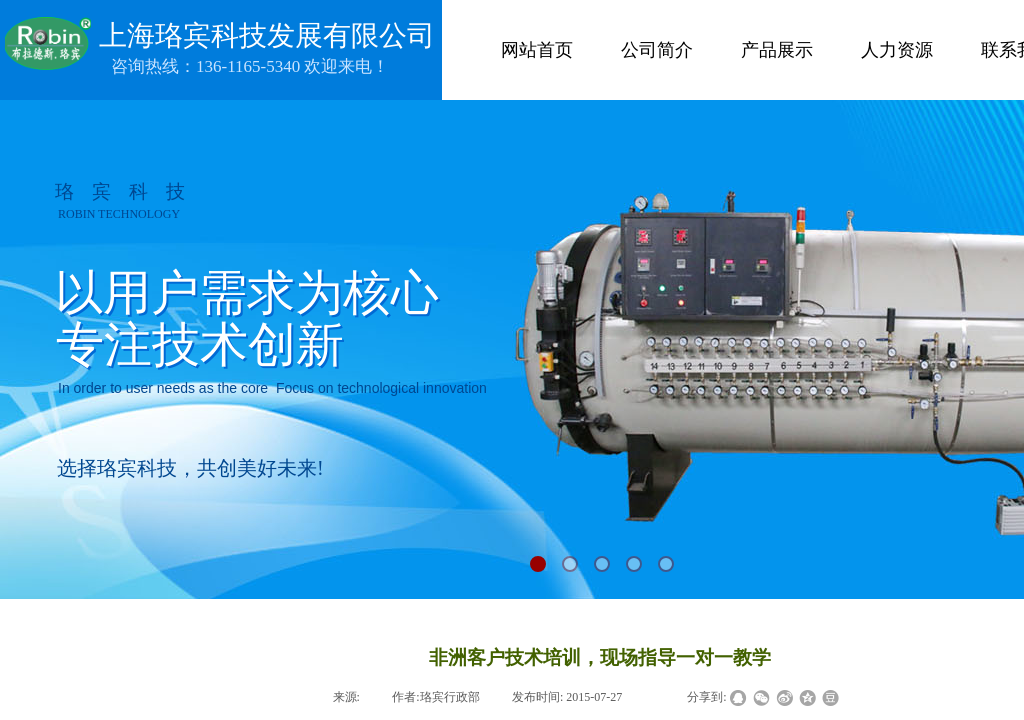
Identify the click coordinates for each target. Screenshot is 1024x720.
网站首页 (537, 50)
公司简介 (657, 50)
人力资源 (897, 50)
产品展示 (777, 50)
